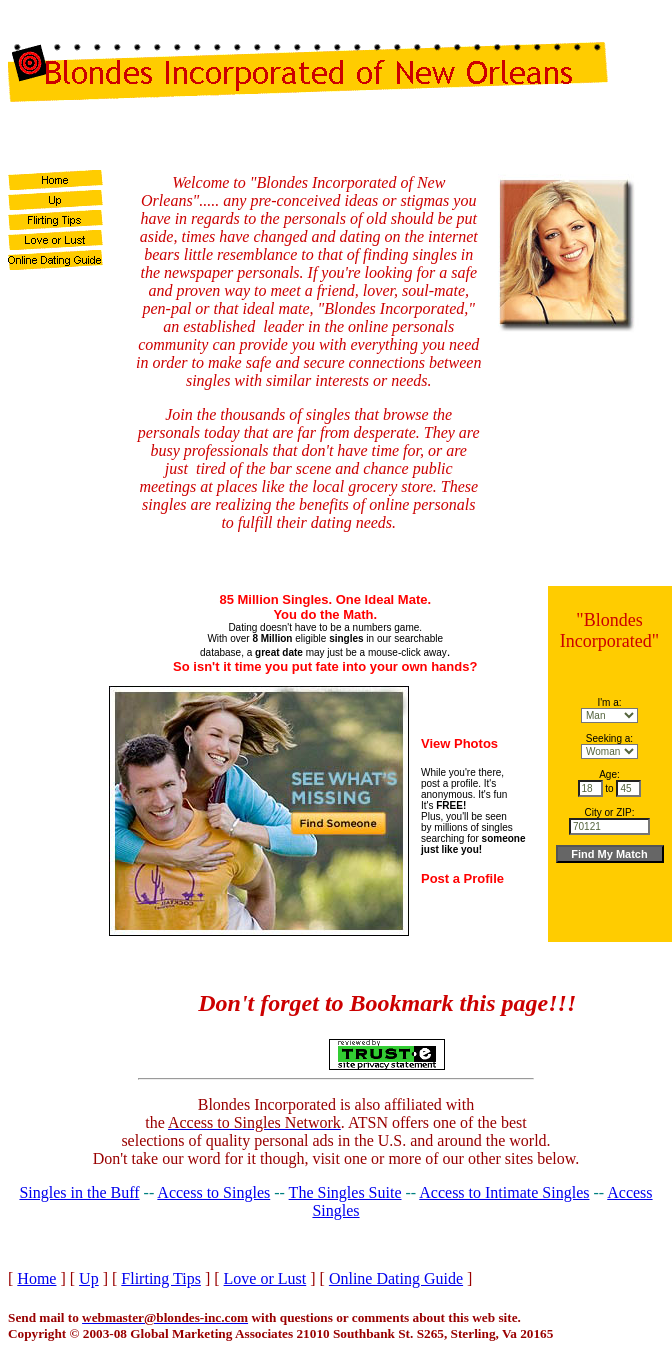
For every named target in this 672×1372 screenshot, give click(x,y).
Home (36, 1278)
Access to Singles (213, 1192)
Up (89, 1278)
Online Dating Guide (396, 1278)
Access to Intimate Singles (504, 1192)
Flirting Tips (161, 1278)
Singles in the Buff (79, 1192)
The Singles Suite (345, 1192)
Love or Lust (265, 1278)
